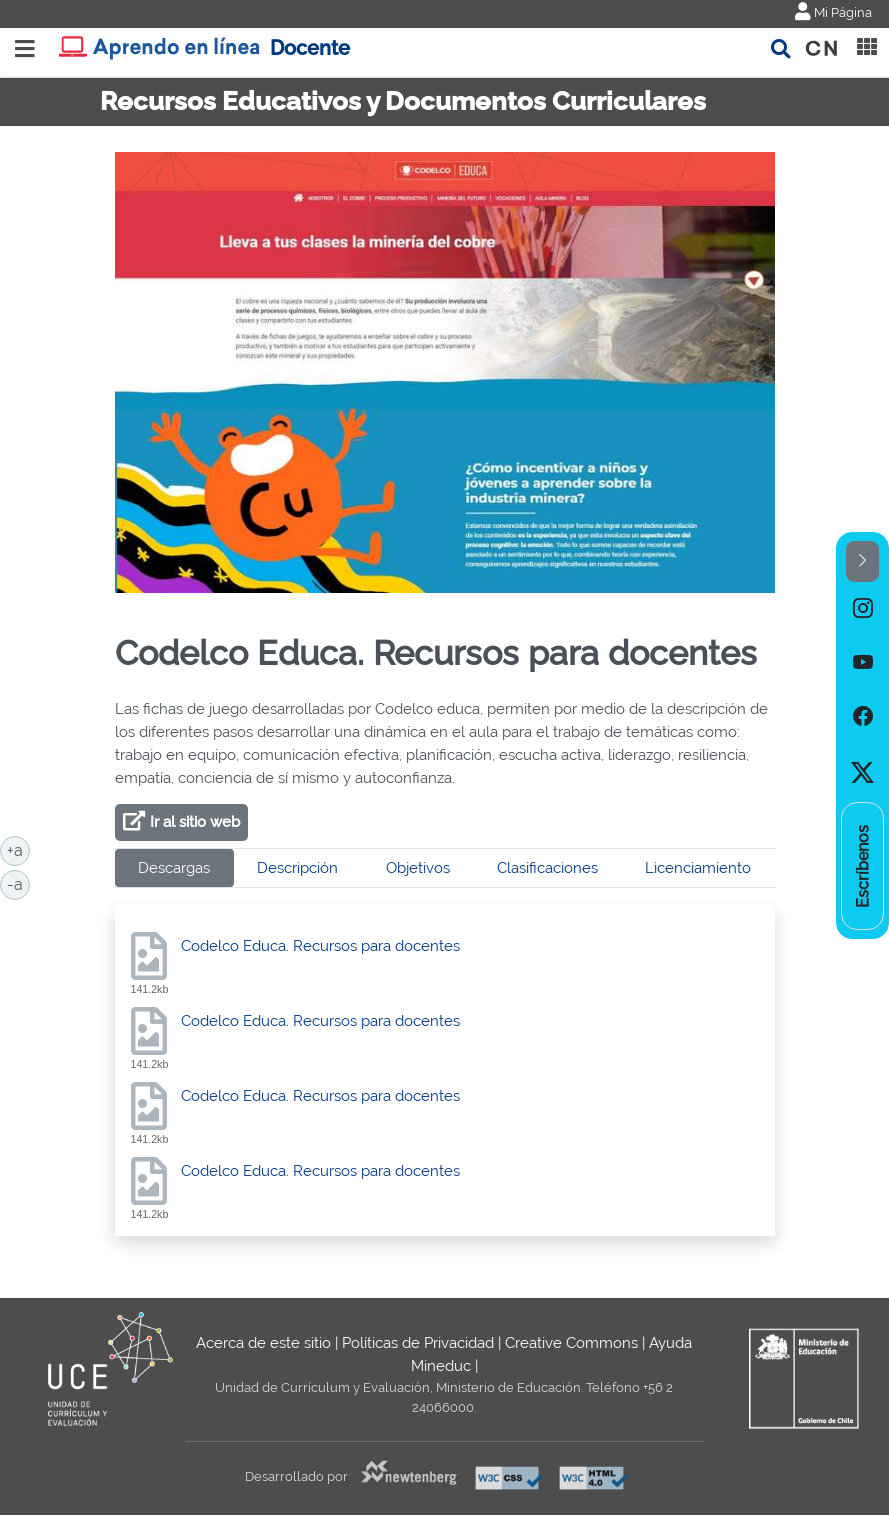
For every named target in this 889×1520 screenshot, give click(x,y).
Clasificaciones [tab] (547, 868)
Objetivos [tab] (418, 868)
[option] (862, 609)
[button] (862, 561)
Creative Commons (571, 1343)
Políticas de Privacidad (418, 1343)
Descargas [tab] (174, 868)
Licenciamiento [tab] (698, 868)
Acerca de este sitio (263, 1343)
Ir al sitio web (195, 822)
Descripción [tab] (297, 868)
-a (18, 883)
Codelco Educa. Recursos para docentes (320, 946)
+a (18, 849)
